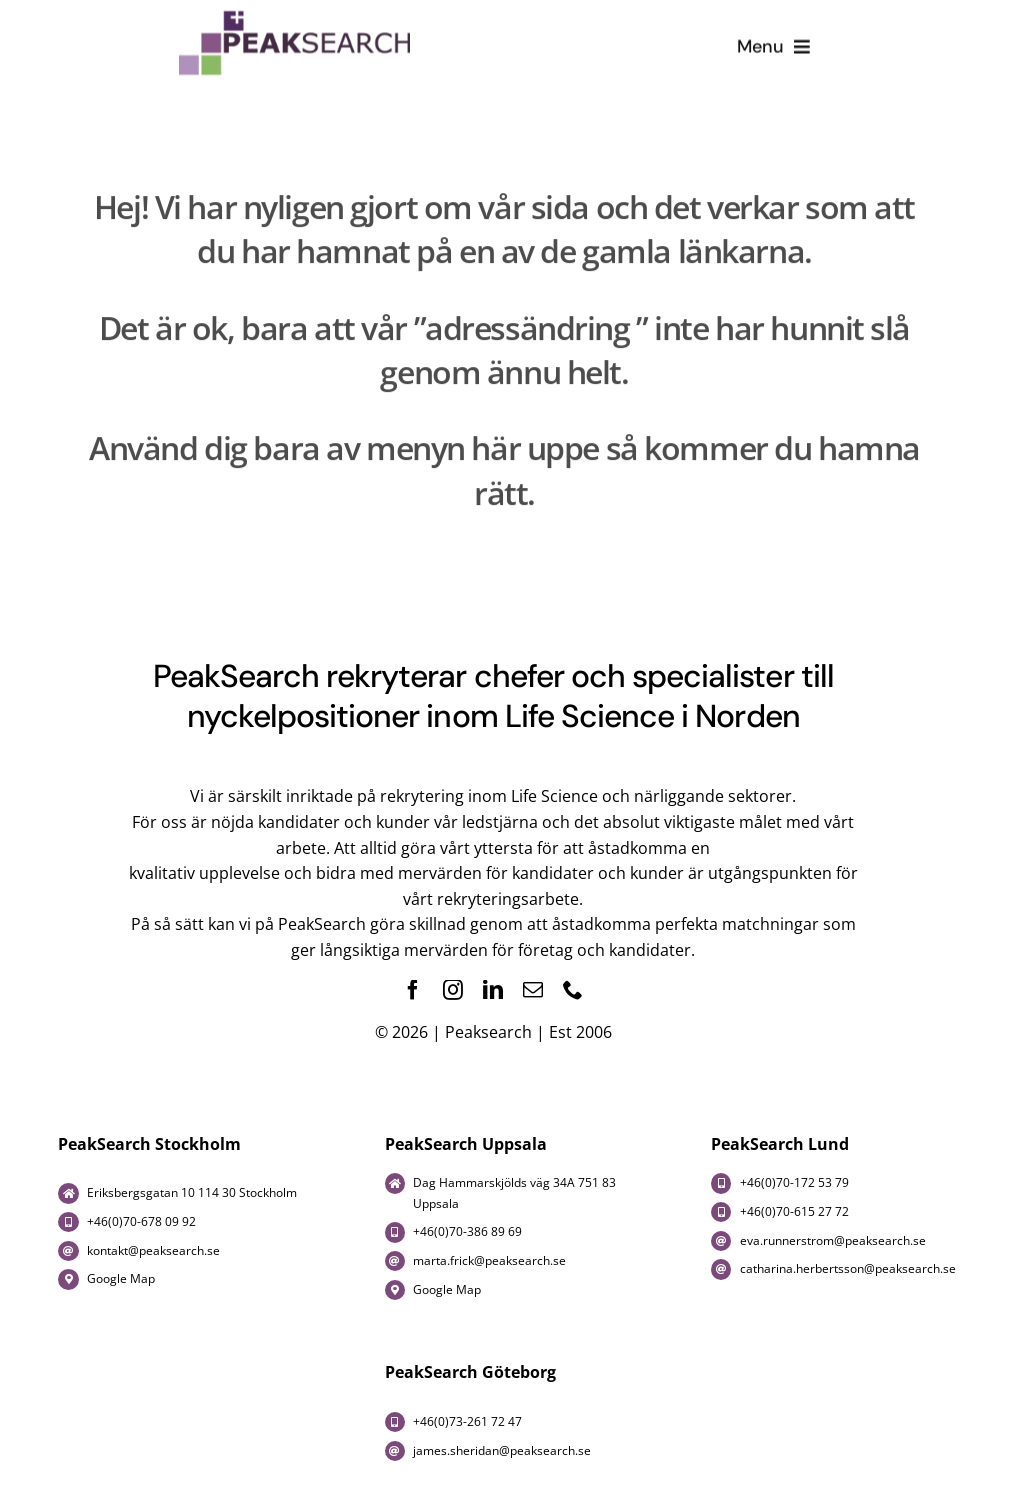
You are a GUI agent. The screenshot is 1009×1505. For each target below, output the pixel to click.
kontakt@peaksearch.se (153, 1250)
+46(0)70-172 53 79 (794, 1182)
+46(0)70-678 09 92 (141, 1221)
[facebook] (413, 990)
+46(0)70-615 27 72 (794, 1211)
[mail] (533, 990)
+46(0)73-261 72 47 (469, 1421)
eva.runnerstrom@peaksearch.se (833, 1240)
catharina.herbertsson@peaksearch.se (848, 1268)
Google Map (121, 1278)
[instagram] (453, 990)
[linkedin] (493, 990)
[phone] (573, 990)
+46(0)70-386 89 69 (467, 1231)
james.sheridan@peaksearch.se (502, 1450)
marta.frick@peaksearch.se (489, 1260)
